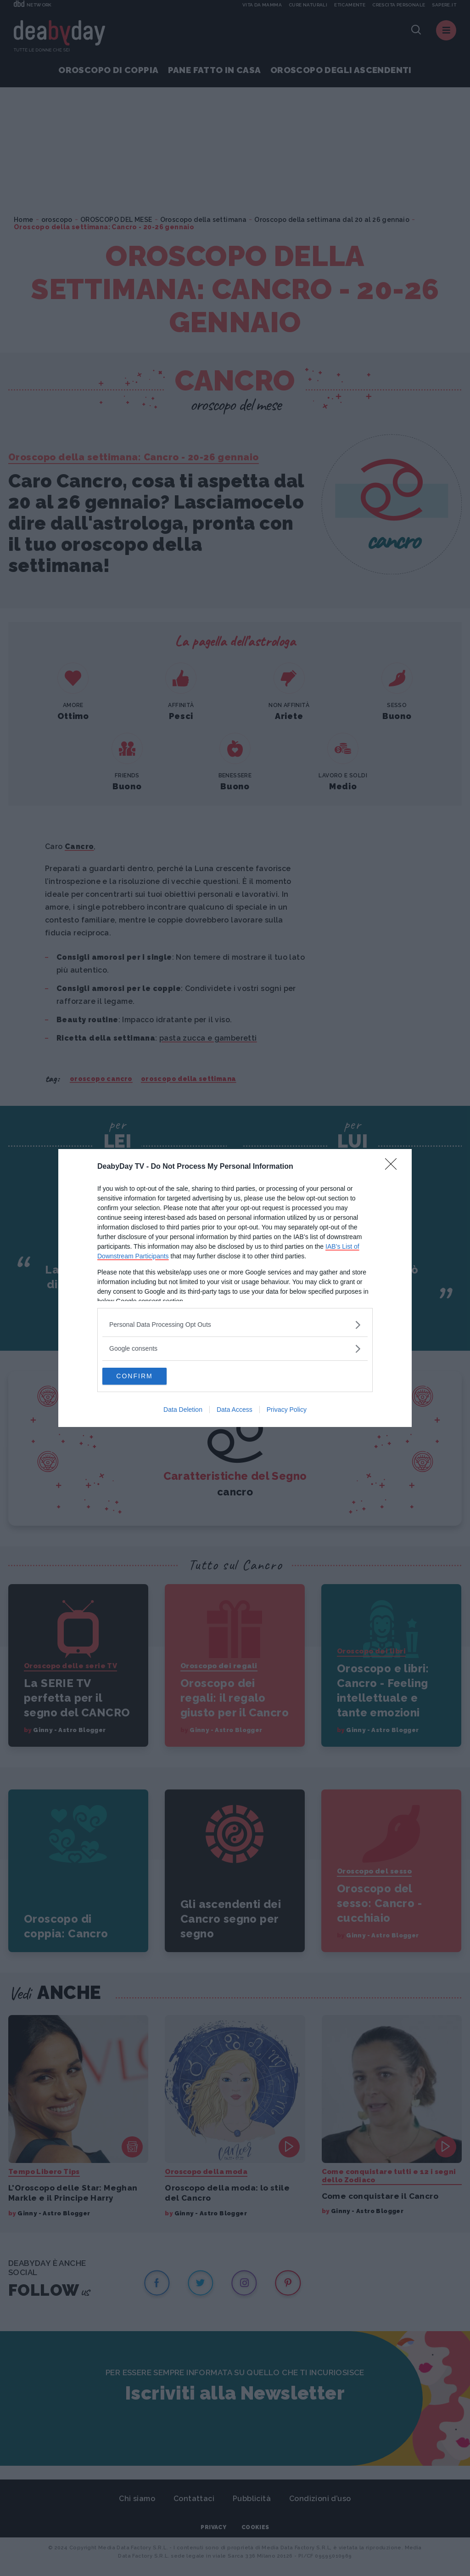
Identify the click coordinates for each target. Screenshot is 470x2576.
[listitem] (235, 1324)
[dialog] (235, 1288)
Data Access (234, 1410)
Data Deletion (182, 1410)
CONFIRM (146, 1376)
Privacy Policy (287, 1410)
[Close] (394, 1166)
